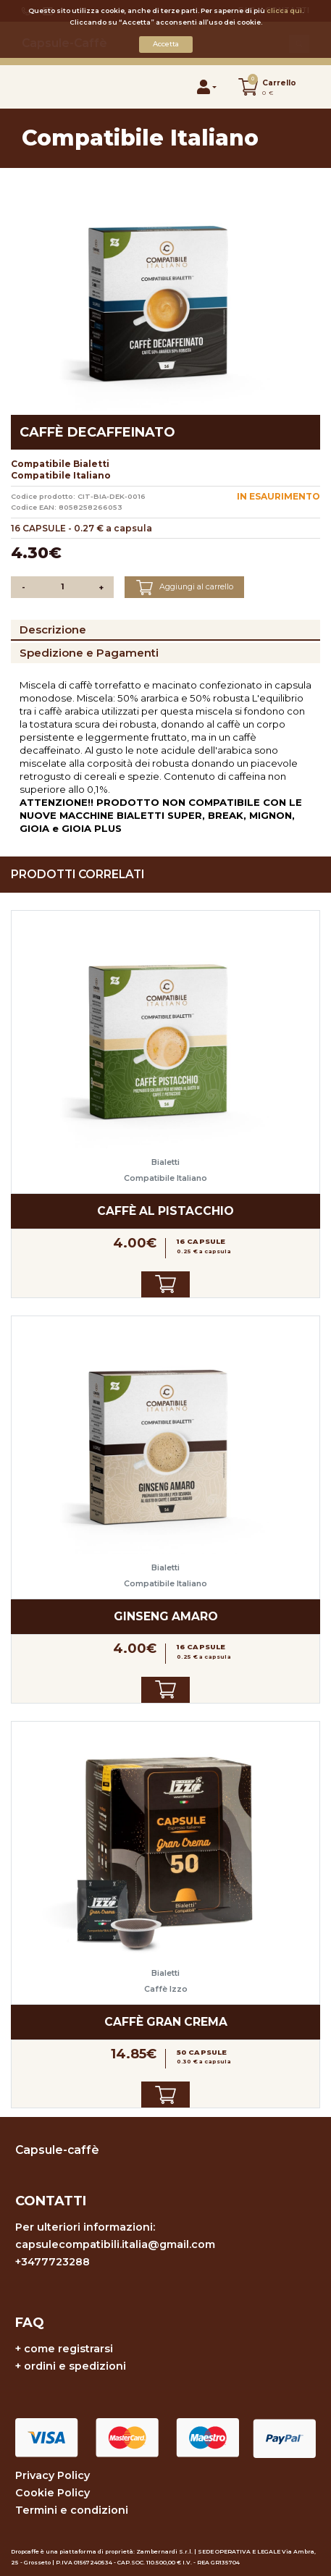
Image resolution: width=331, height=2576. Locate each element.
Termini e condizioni (71, 2510)
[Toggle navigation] (37, 86)
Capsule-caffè (57, 2150)
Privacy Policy (52, 2475)
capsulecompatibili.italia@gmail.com (115, 2244)
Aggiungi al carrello (184, 587)
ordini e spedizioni (75, 2366)
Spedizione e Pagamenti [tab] (89, 653)
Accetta (166, 44)
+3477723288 (52, 2261)
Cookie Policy (52, 2492)
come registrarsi (68, 2348)
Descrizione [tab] (53, 629)
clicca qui (284, 10)
